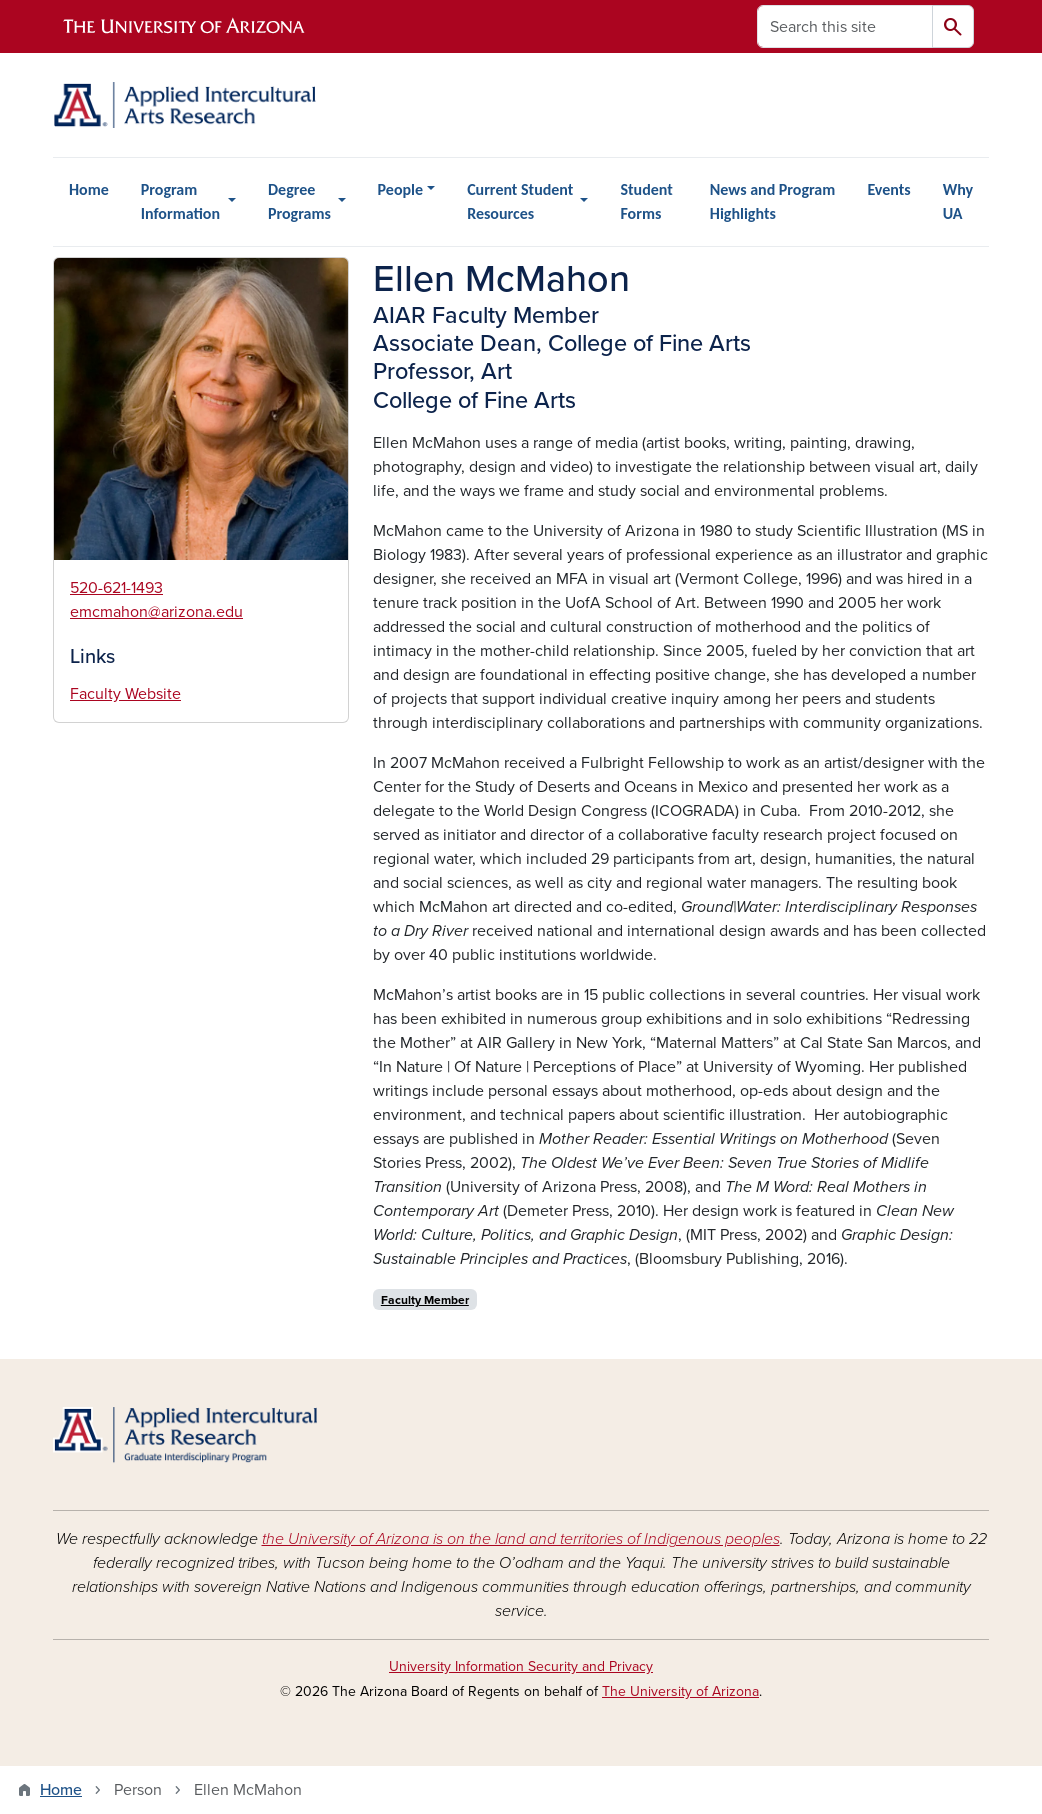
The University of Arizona (680, 1691)
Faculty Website (125, 694)
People (400, 189)
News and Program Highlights (772, 201)
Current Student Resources (520, 201)
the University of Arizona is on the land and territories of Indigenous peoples (521, 1539)
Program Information (180, 201)
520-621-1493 (116, 588)
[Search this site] (845, 26)
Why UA (958, 201)
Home (89, 189)
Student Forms (646, 201)
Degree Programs (299, 201)
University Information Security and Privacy (521, 1666)
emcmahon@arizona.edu (156, 612)
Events (888, 189)
